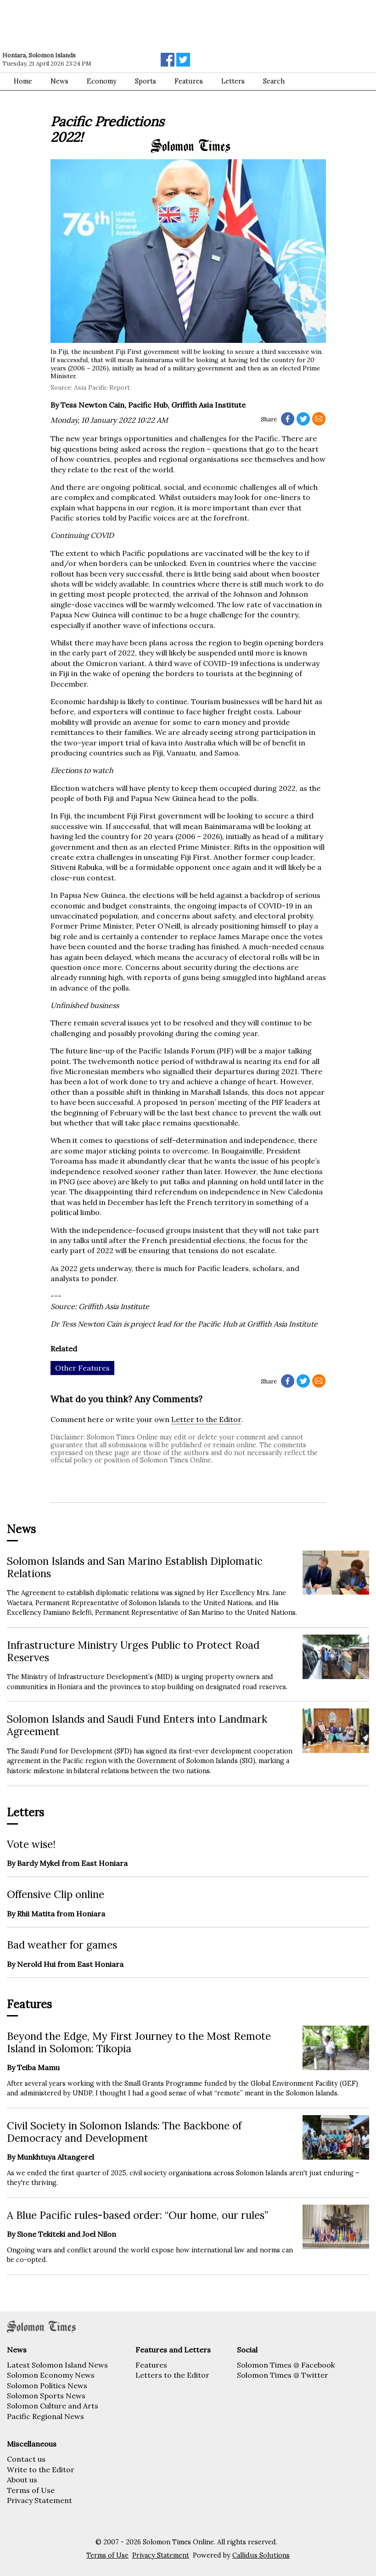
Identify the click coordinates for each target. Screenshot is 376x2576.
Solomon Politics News (47, 2385)
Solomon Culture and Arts (52, 2405)
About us (22, 2479)
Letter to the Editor (206, 1419)
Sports (145, 81)
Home (23, 81)
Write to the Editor (40, 2469)
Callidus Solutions (261, 2555)
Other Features (82, 1367)
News (59, 81)
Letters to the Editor (172, 2375)
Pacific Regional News (45, 2416)
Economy (102, 81)
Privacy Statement (39, 2500)
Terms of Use (31, 2490)
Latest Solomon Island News (57, 2364)
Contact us (26, 2459)
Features (188, 81)
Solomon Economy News (51, 2375)
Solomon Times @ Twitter (282, 2375)
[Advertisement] (131, 25)
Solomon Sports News (46, 2395)
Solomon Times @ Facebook (286, 2364)
